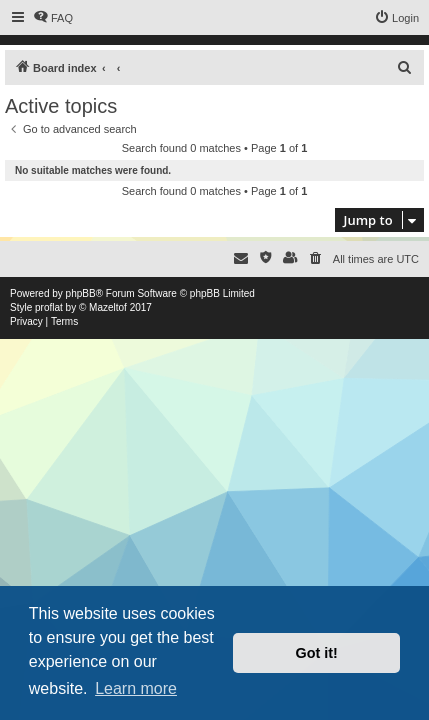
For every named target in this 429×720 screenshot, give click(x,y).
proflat (49, 307)
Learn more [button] (136, 688)
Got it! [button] (317, 653)
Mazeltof (108, 307)
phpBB (81, 293)
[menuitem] (53, 18)
